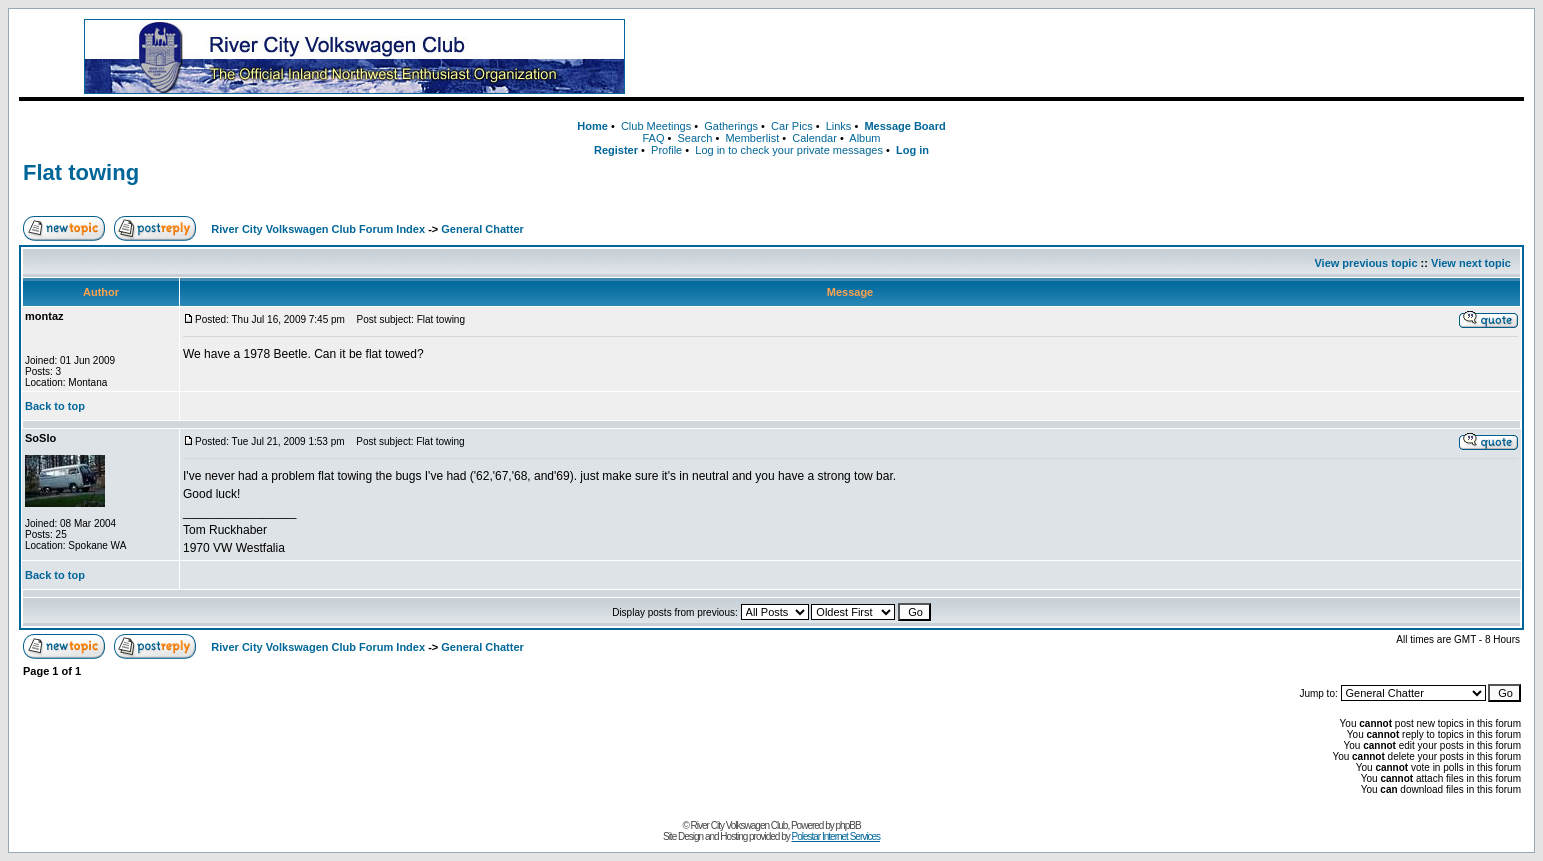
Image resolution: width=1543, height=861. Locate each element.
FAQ (653, 138)
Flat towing (81, 172)
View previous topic (1365, 263)
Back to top (55, 406)
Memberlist (752, 138)
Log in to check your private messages (789, 150)
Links (839, 126)
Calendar (814, 138)
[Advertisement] (1111, 57)
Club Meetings (656, 126)
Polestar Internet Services (836, 836)
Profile (666, 150)
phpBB (848, 825)
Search (695, 138)
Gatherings (731, 126)
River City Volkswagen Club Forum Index (318, 229)
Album (864, 138)
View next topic (1471, 263)
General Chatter (482, 229)
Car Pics (792, 126)
